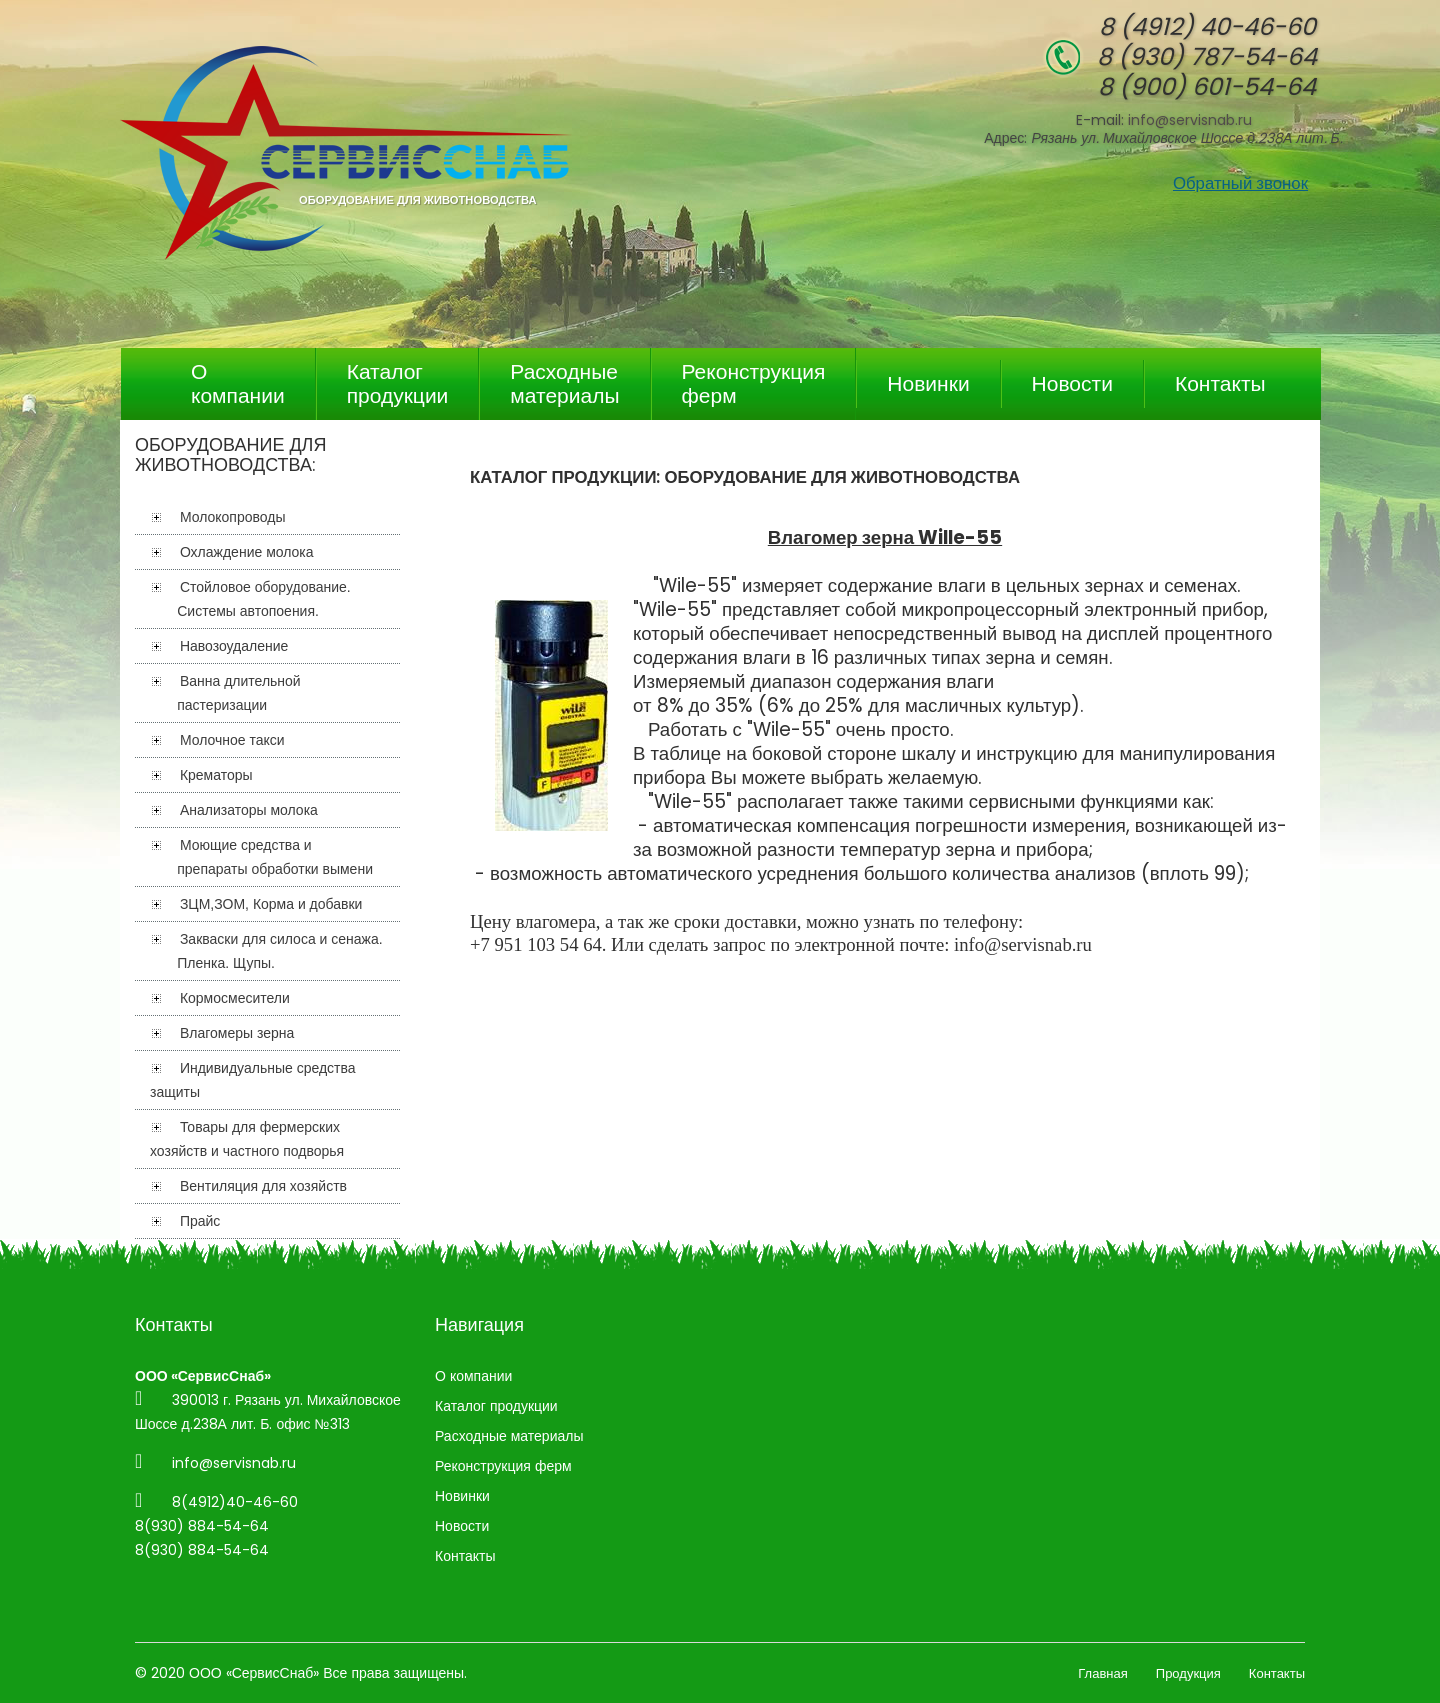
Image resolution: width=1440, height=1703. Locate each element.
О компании (238, 383)
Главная (1102, 1673)
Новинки (928, 383)
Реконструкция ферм (754, 383)
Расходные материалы (564, 383)
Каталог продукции (398, 383)
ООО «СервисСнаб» (254, 1673)
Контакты (1220, 383)
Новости (1072, 383)
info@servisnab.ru (1190, 120)
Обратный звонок (1240, 183)
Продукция (1188, 1673)
